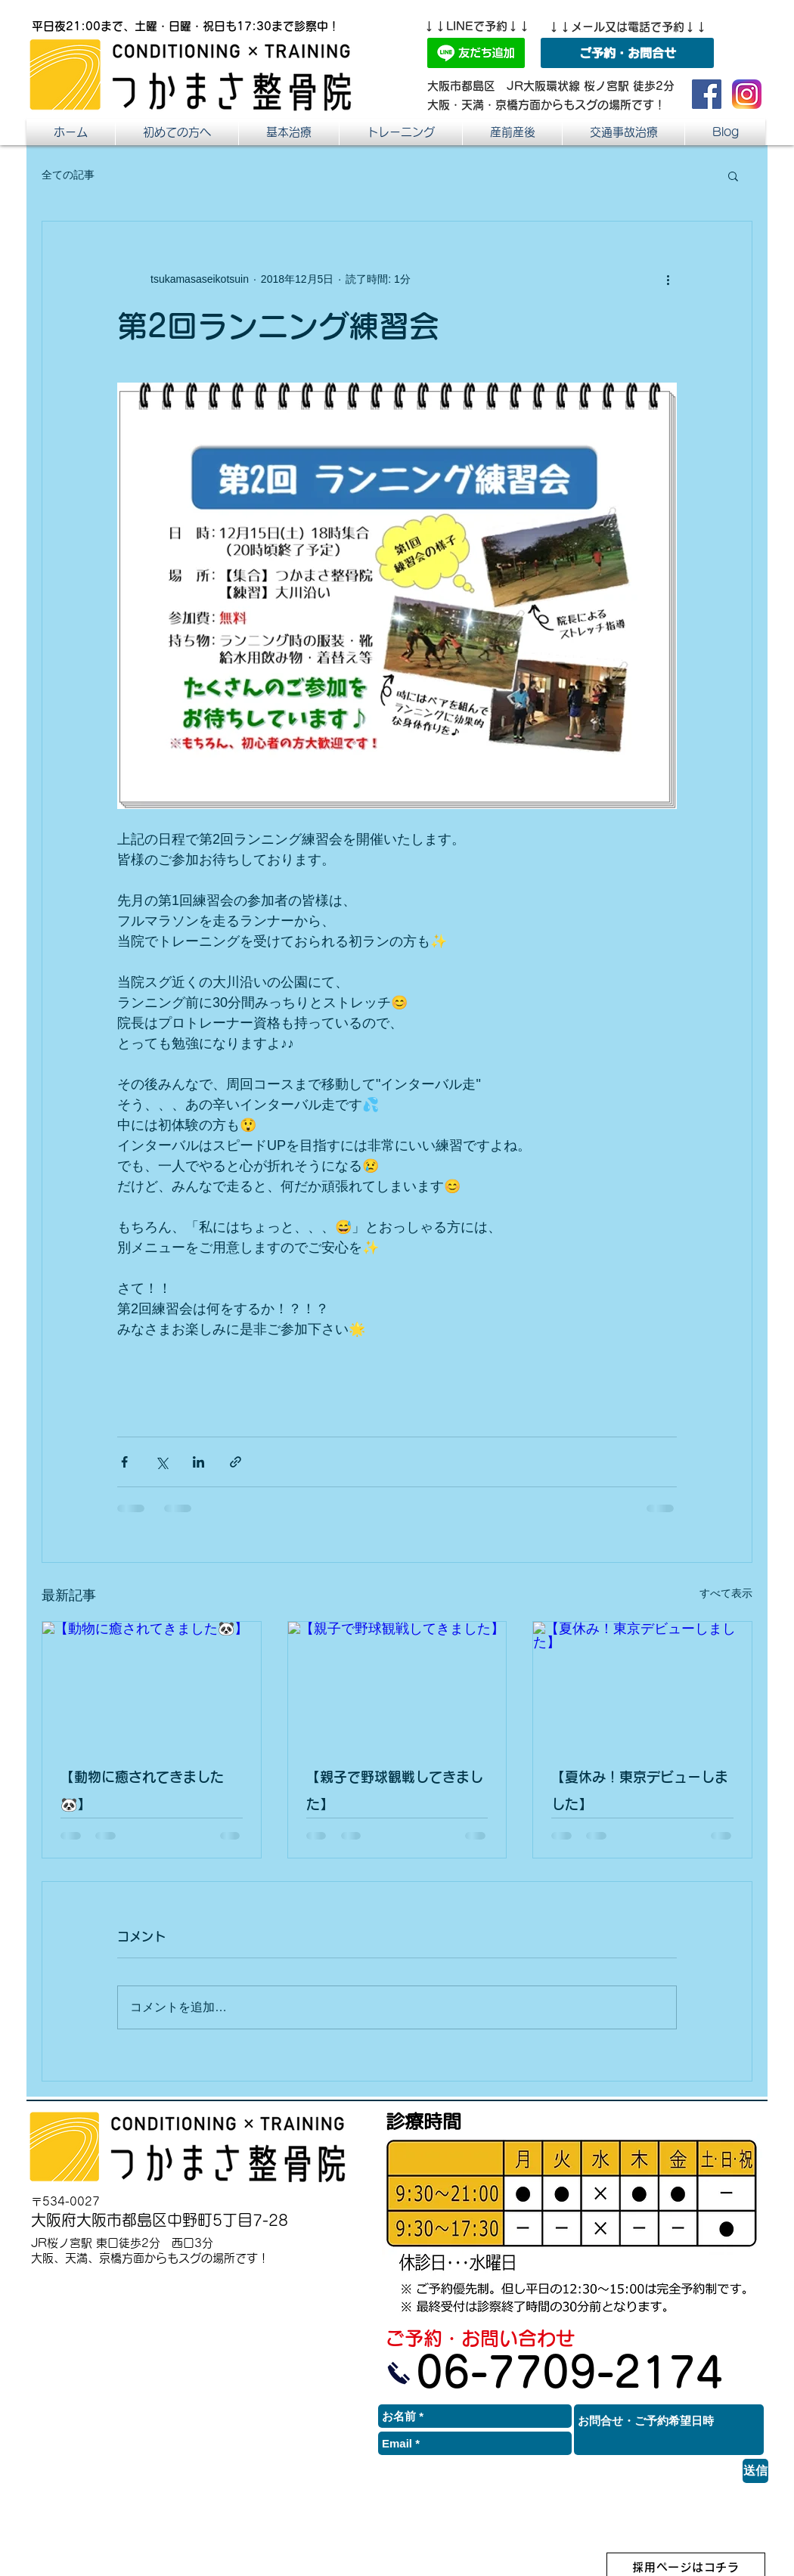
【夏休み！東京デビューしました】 (639, 1790)
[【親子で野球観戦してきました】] (397, 1683)
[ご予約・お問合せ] (627, 53)
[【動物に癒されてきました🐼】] (151, 1683)
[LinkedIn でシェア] (198, 1462)
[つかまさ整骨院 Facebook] (706, 94)
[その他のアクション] (668, 279)
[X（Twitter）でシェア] (161, 1462)
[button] (512, 132)
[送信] (755, 2471)
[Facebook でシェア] (124, 1462)
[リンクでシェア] (235, 1462)
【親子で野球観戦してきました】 (394, 1790)
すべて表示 (725, 1593)
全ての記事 (68, 175)
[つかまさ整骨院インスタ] (746, 94)
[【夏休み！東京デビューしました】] (642, 1683)
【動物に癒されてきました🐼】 (142, 1790)
